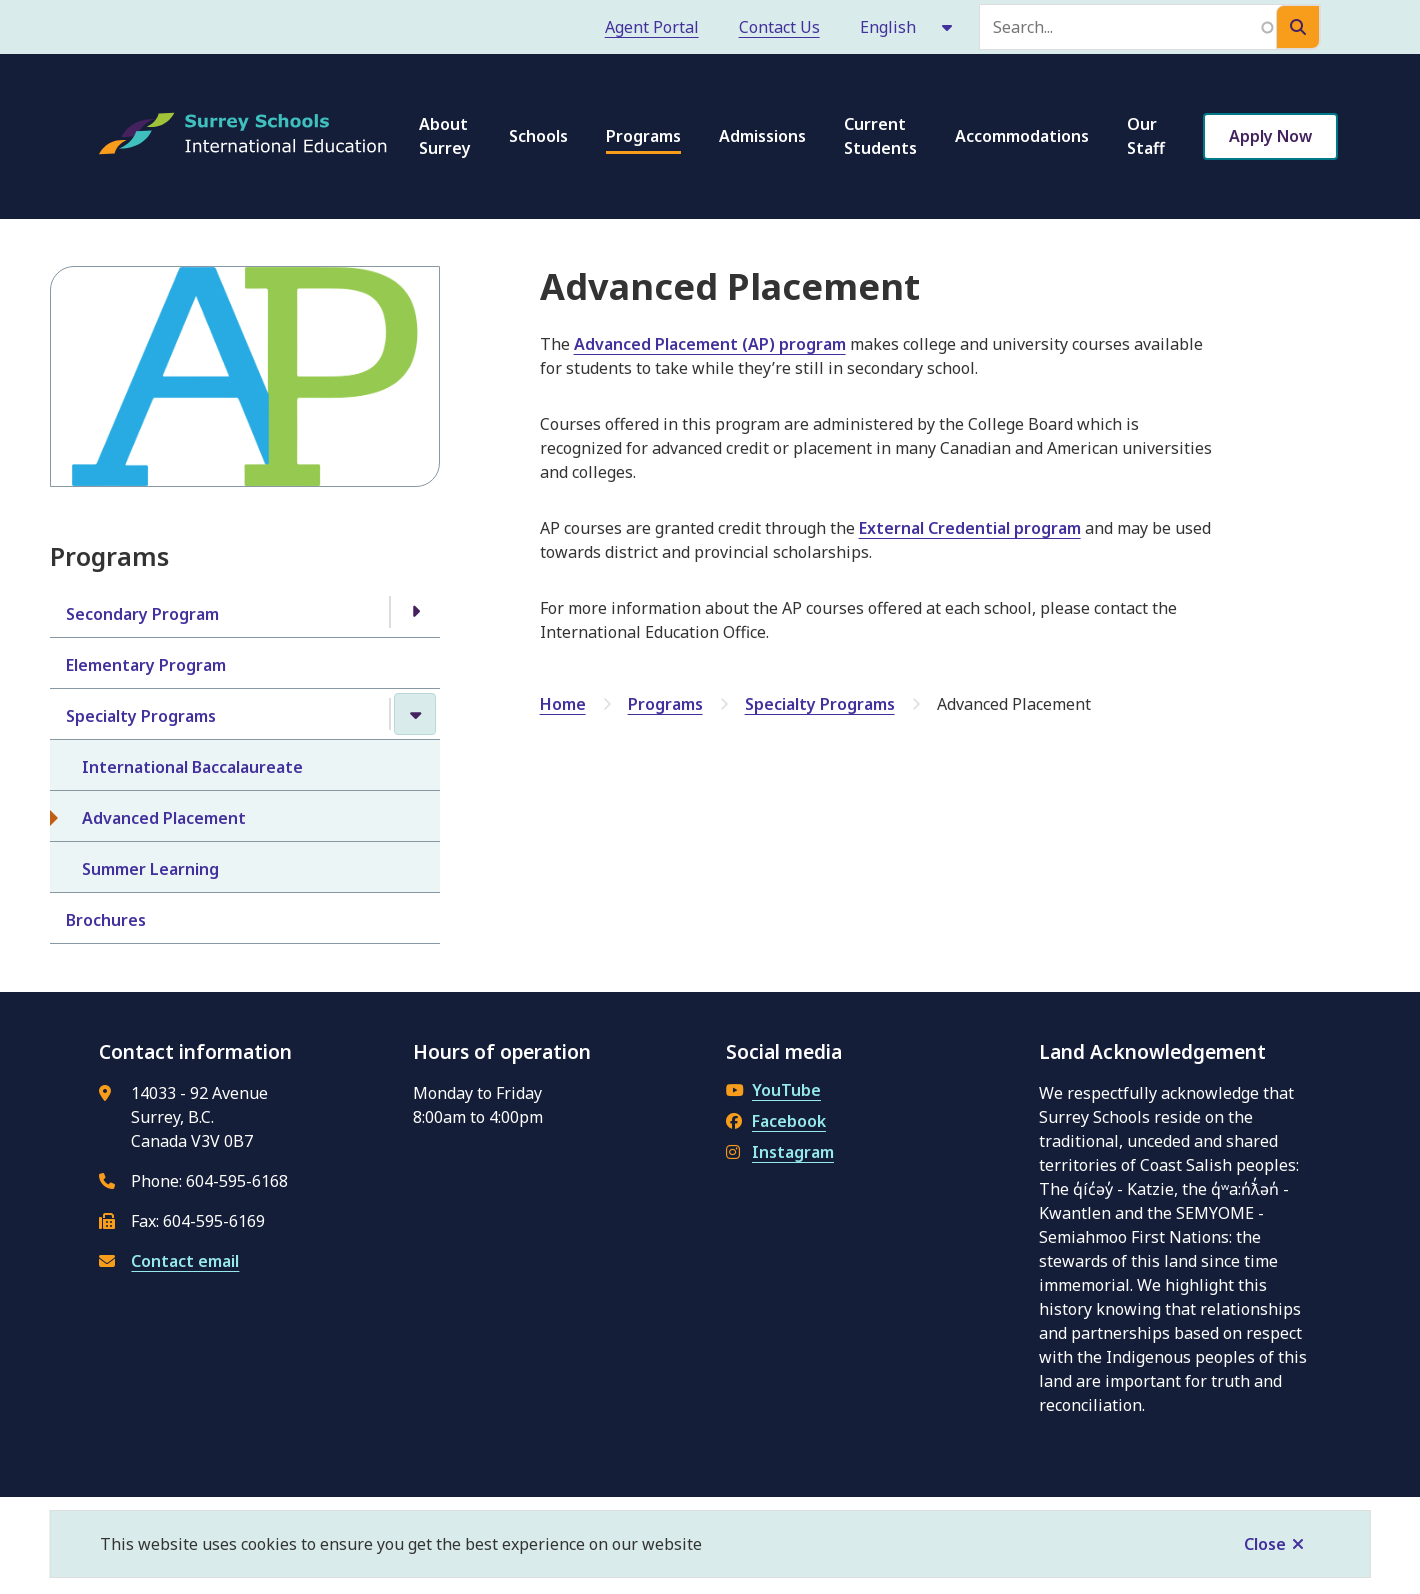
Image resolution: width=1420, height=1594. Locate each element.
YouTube (773, 1090)
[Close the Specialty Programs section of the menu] (415, 714)
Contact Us (779, 27)
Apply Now (1270, 136)
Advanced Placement (164, 818)
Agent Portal (652, 27)
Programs (643, 136)
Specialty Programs (141, 716)
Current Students (880, 136)
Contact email (185, 1261)
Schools (538, 136)
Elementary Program (146, 665)
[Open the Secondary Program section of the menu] (415, 612)
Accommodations (1022, 136)
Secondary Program (142, 614)
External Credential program (970, 528)
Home (563, 704)
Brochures (106, 920)
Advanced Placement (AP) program (710, 344)
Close (1265, 1544)
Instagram (780, 1152)
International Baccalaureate (192, 767)
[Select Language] (907, 27)
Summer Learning (150, 869)
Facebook (776, 1121)
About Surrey (445, 136)
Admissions (762, 136)
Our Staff (1146, 136)
